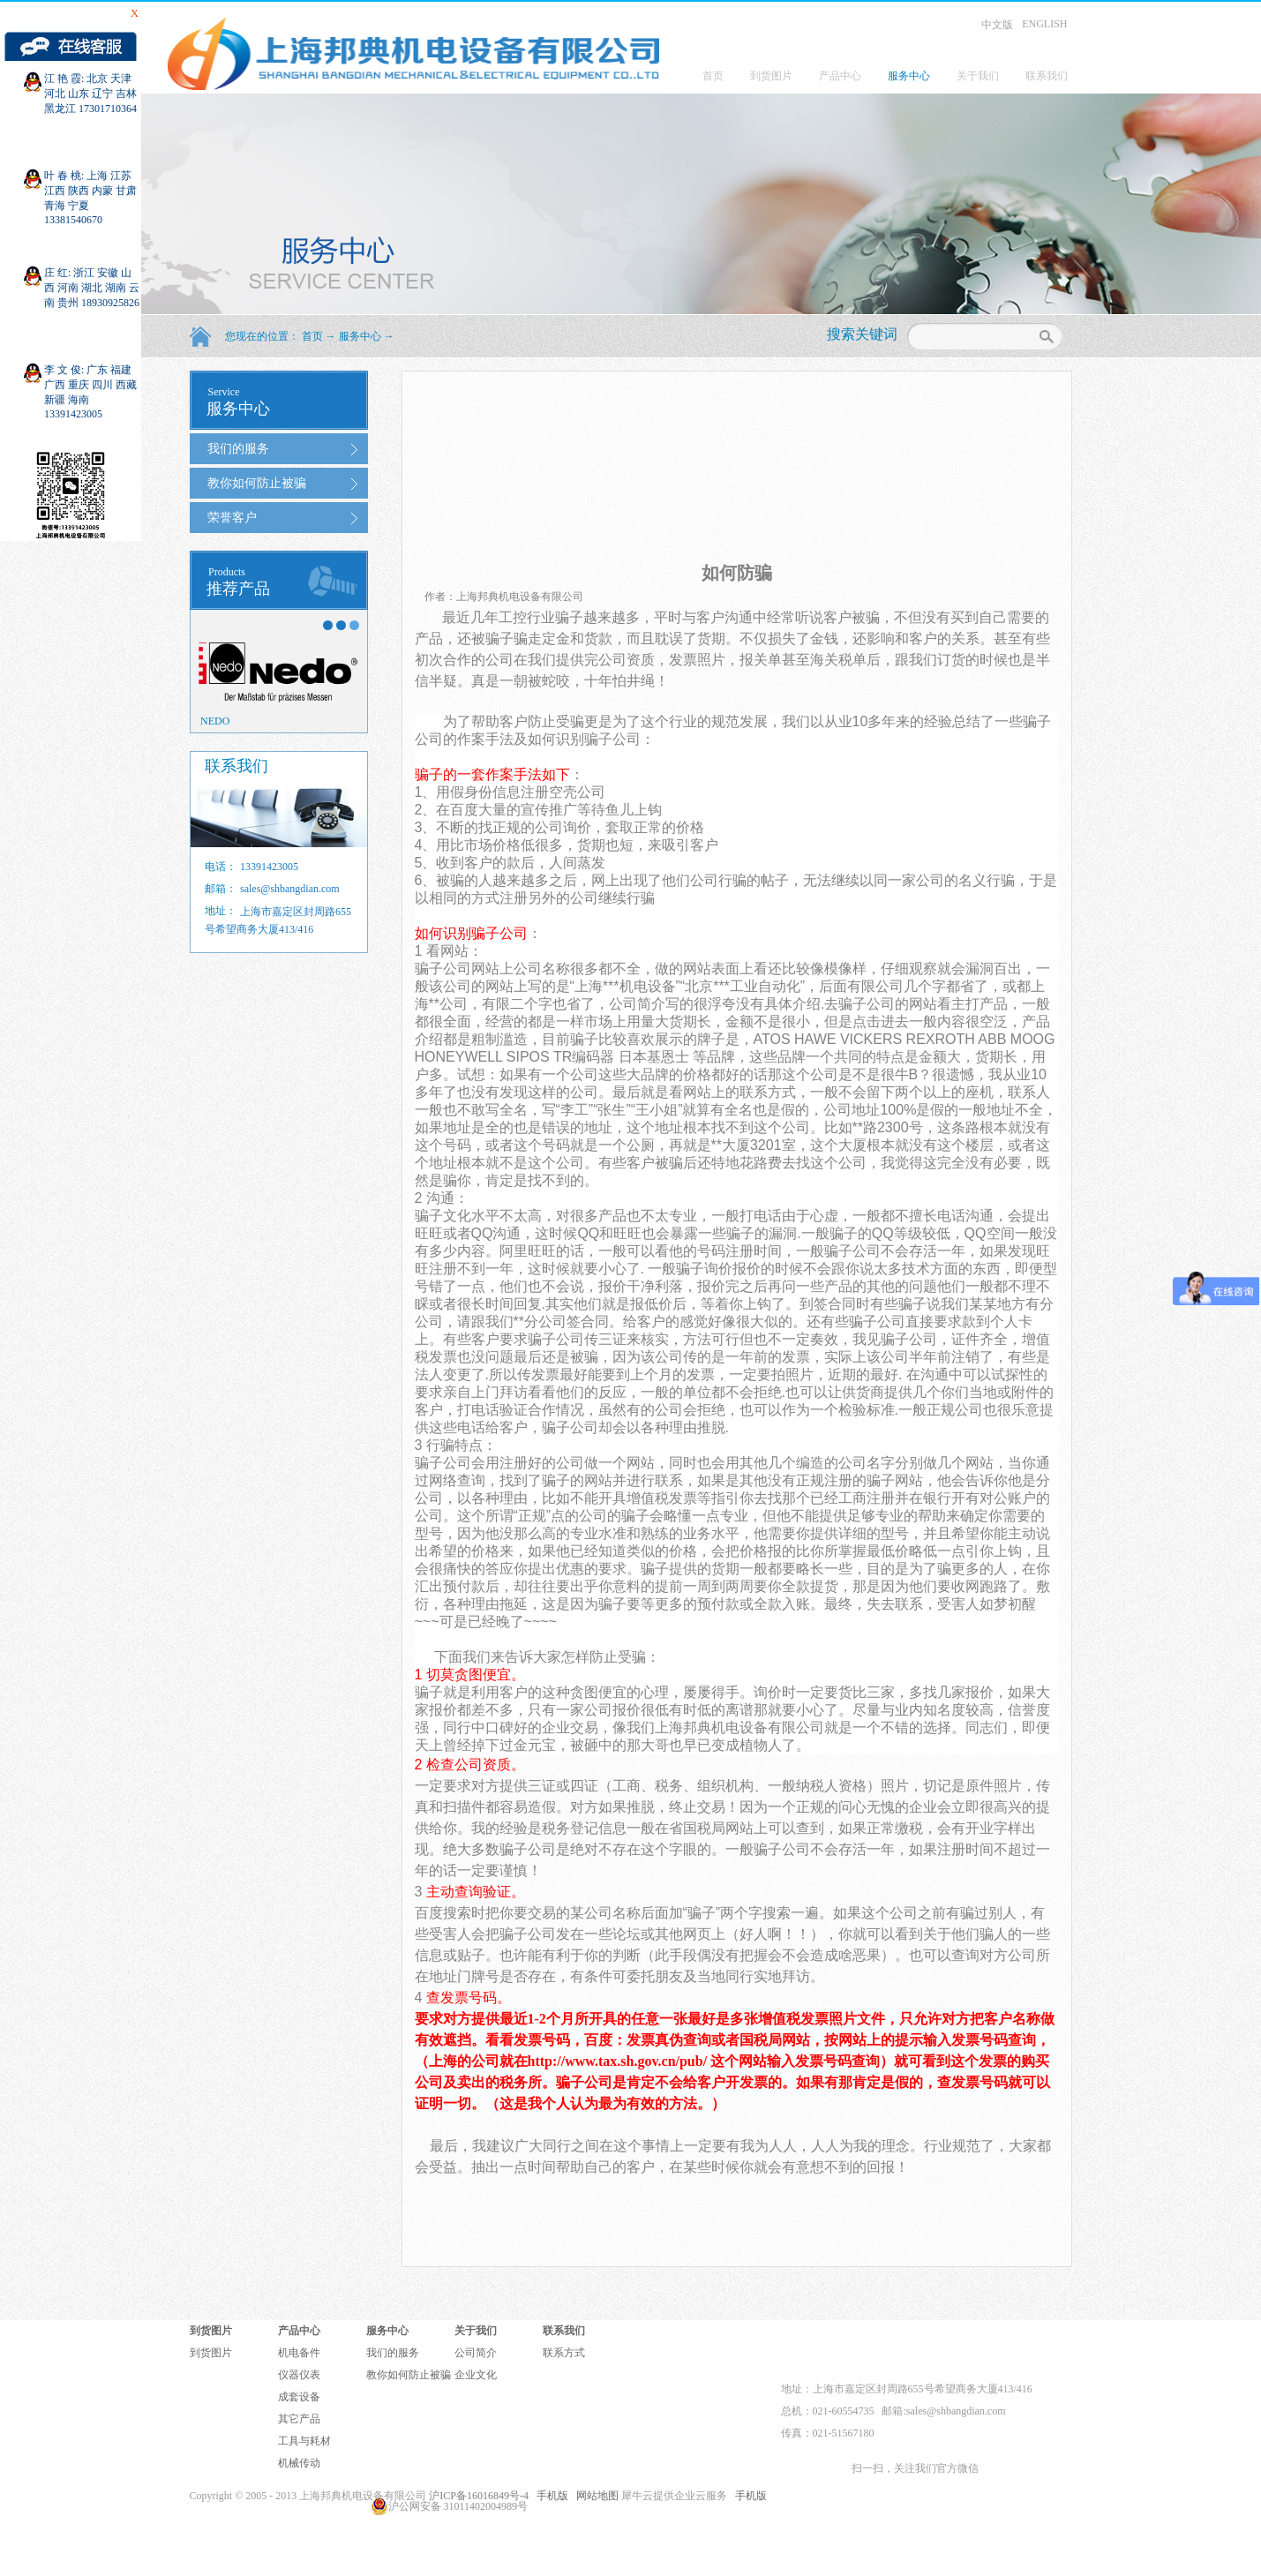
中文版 (997, 25)
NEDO (214, 721)
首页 (713, 76)
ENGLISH (1044, 24)
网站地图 (595, 2496)
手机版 (549, 2496)
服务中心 (360, 336)
